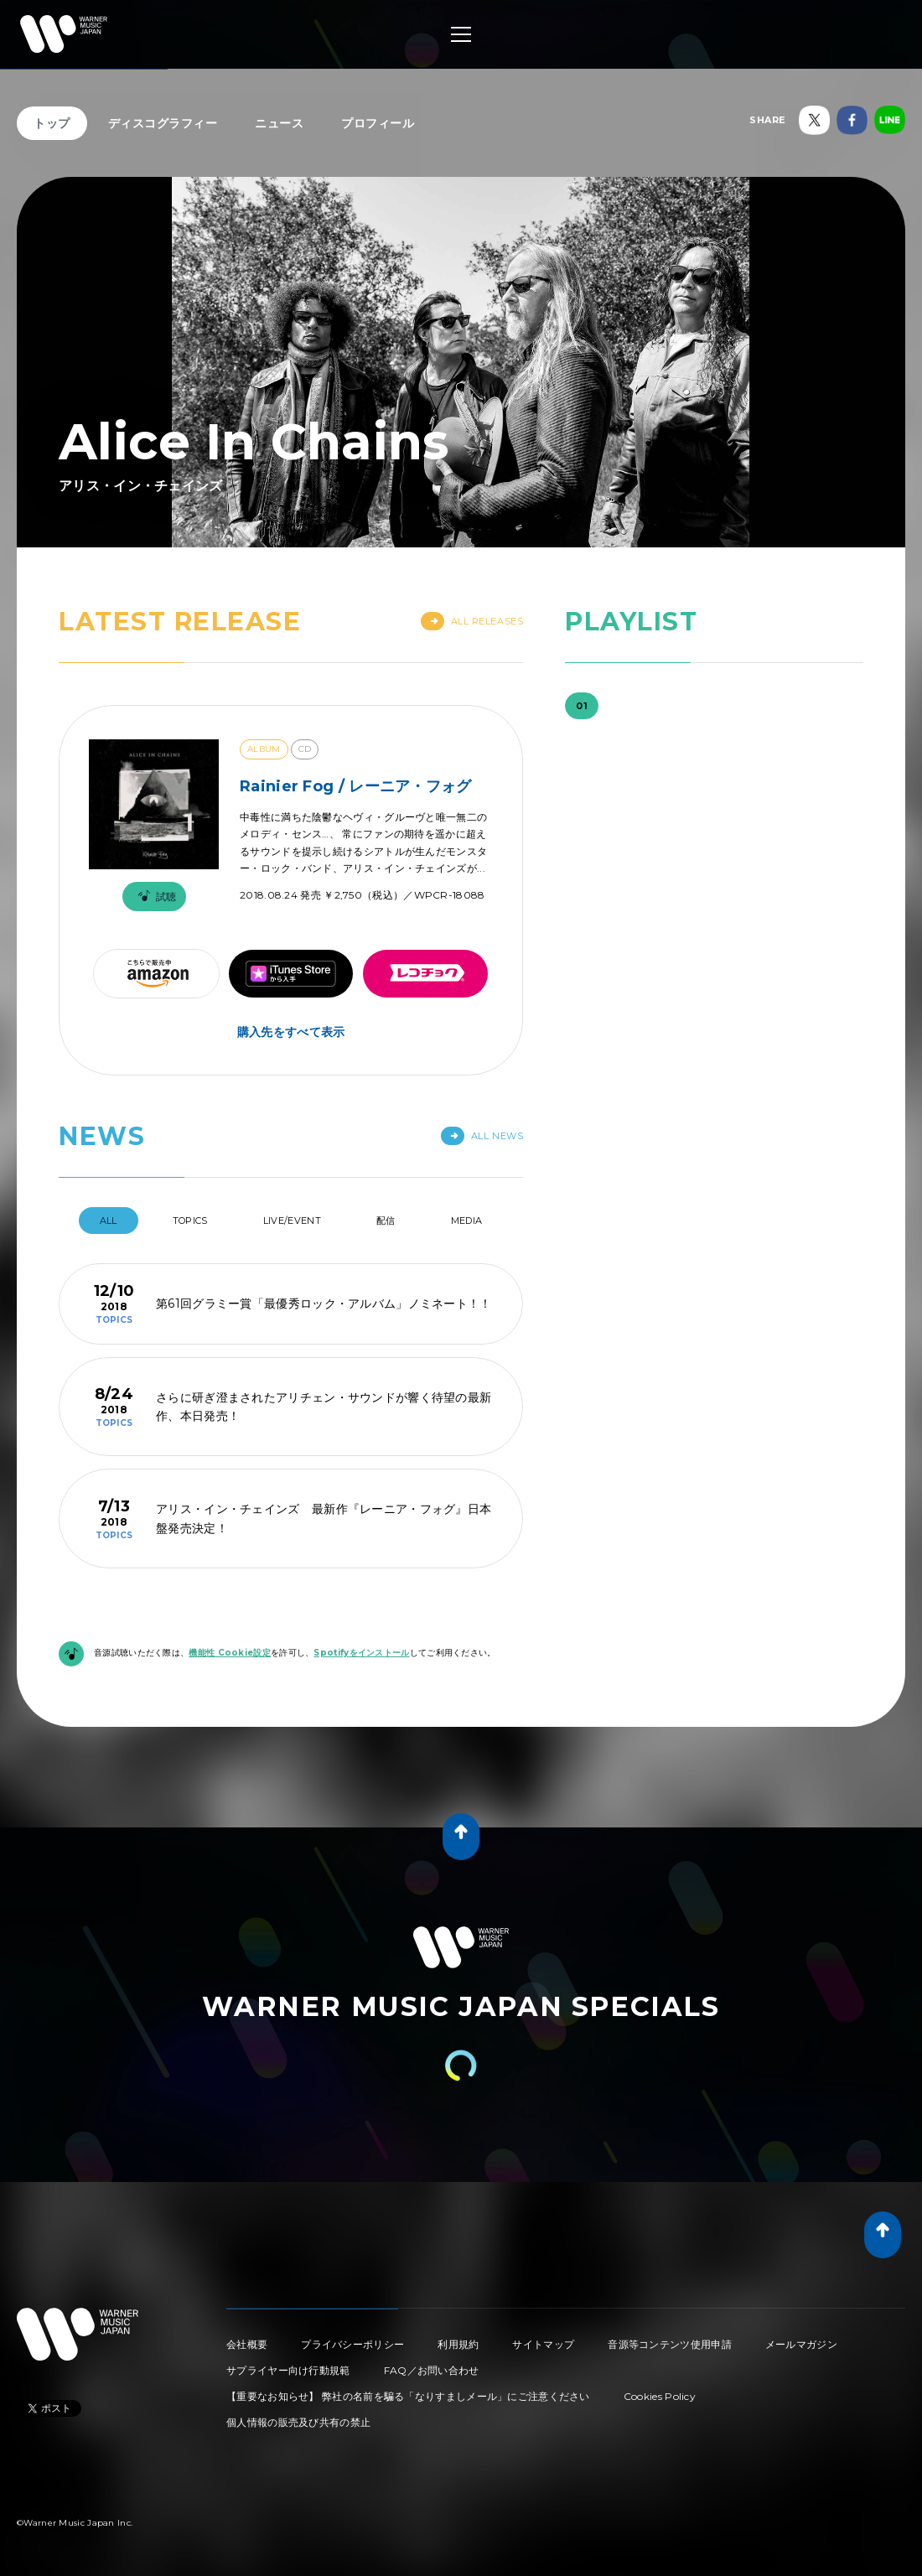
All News (482, 1136)
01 (582, 706)
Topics (190, 1220)
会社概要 (246, 2344)
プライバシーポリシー (352, 2344)
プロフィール (377, 123)
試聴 (154, 896)
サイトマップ (543, 2344)
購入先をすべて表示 (291, 1031)
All (108, 1220)
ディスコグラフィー (163, 123)
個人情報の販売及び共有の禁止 (298, 2422)
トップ (52, 123)
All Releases (472, 621)
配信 (386, 1220)
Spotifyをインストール (361, 1652)
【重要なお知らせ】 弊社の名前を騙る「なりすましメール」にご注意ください (408, 2396)
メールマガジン (801, 2344)
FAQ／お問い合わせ (431, 2370)
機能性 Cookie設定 (230, 1652)
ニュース (279, 123)
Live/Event (292, 1220)
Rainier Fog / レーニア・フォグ (356, 786)
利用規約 (458, 2344)
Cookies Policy (660, 2396)
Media (467, 1220)
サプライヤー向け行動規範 (288, 2370)
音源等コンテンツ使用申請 (670, 2344)
